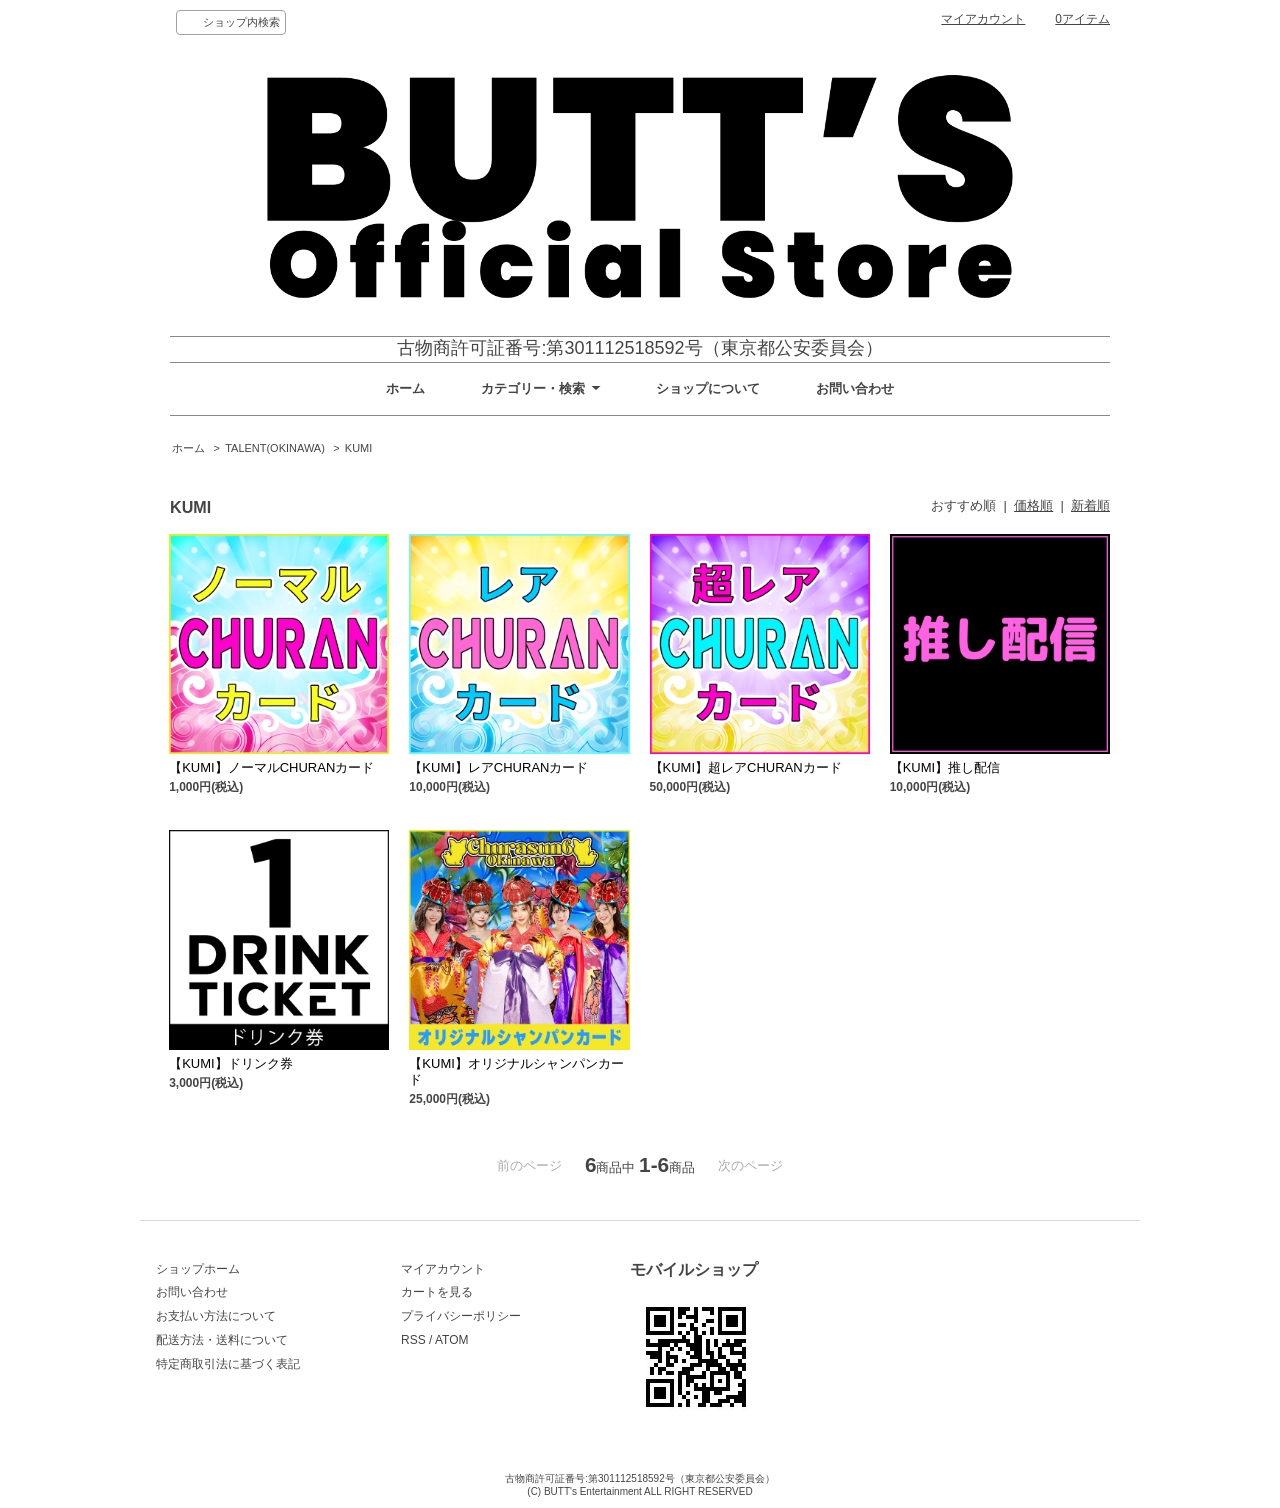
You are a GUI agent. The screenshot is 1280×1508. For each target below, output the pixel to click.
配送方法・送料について (222, 1340)
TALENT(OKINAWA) (275, 448)
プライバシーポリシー (461, 1316)
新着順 (1090, 505)
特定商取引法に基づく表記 (228, 1364)
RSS (413, 1340)
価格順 (1033, 505)
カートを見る (437, 1292)
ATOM (452, 1340)
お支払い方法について (216, 1316)
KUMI (358, 448)
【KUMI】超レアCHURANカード (746, 767)
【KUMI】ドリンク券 (231, 1063)
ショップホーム (198, 1269)
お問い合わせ (855, 388)
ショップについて (708, 388)
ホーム (405, 388)
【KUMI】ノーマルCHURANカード (271, 767)
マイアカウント (983, 19)
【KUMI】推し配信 (945, 767)
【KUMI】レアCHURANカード (498, 767)
